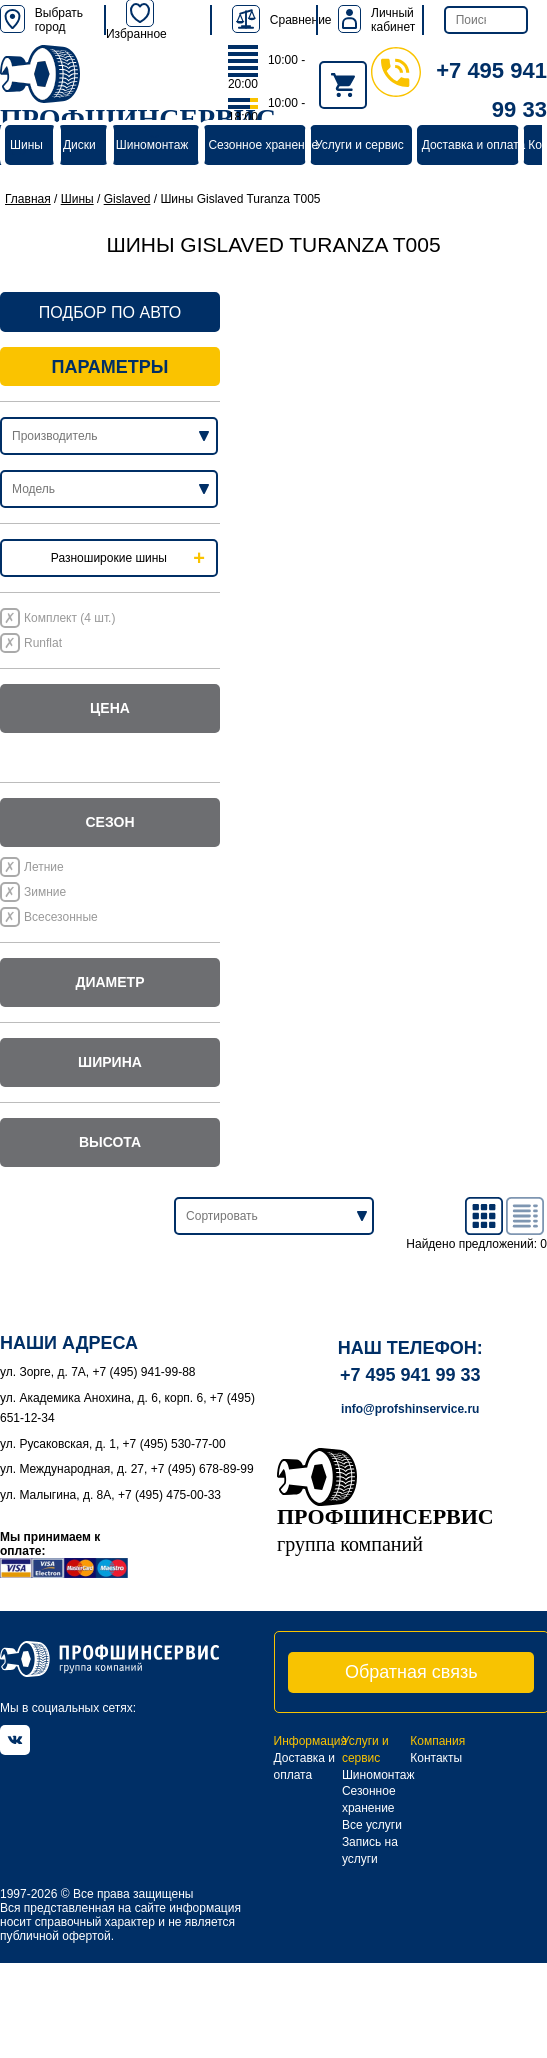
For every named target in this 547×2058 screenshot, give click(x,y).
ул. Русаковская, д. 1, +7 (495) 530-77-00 (113, 1444)
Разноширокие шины (109, 558)
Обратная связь (411, 1672)
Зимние (45, 892)
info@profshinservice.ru (410, 1409)
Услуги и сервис (359, 145)
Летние (44, 867)
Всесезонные (61, 917)
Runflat (43, 643)
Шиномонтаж (152, 145)
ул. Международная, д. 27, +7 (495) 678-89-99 (127, 1469)
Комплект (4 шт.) (69, 618)
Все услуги (372, 1825)
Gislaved (127, 199)
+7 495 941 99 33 (410, 1375)
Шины (26, 145)
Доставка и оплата (474, 145)
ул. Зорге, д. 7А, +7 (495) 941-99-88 (98, 1372)
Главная (28, 199)
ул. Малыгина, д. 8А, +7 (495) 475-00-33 (110, 1495)
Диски (79, 145)
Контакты (436, 1758)
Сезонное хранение (263, 145)
